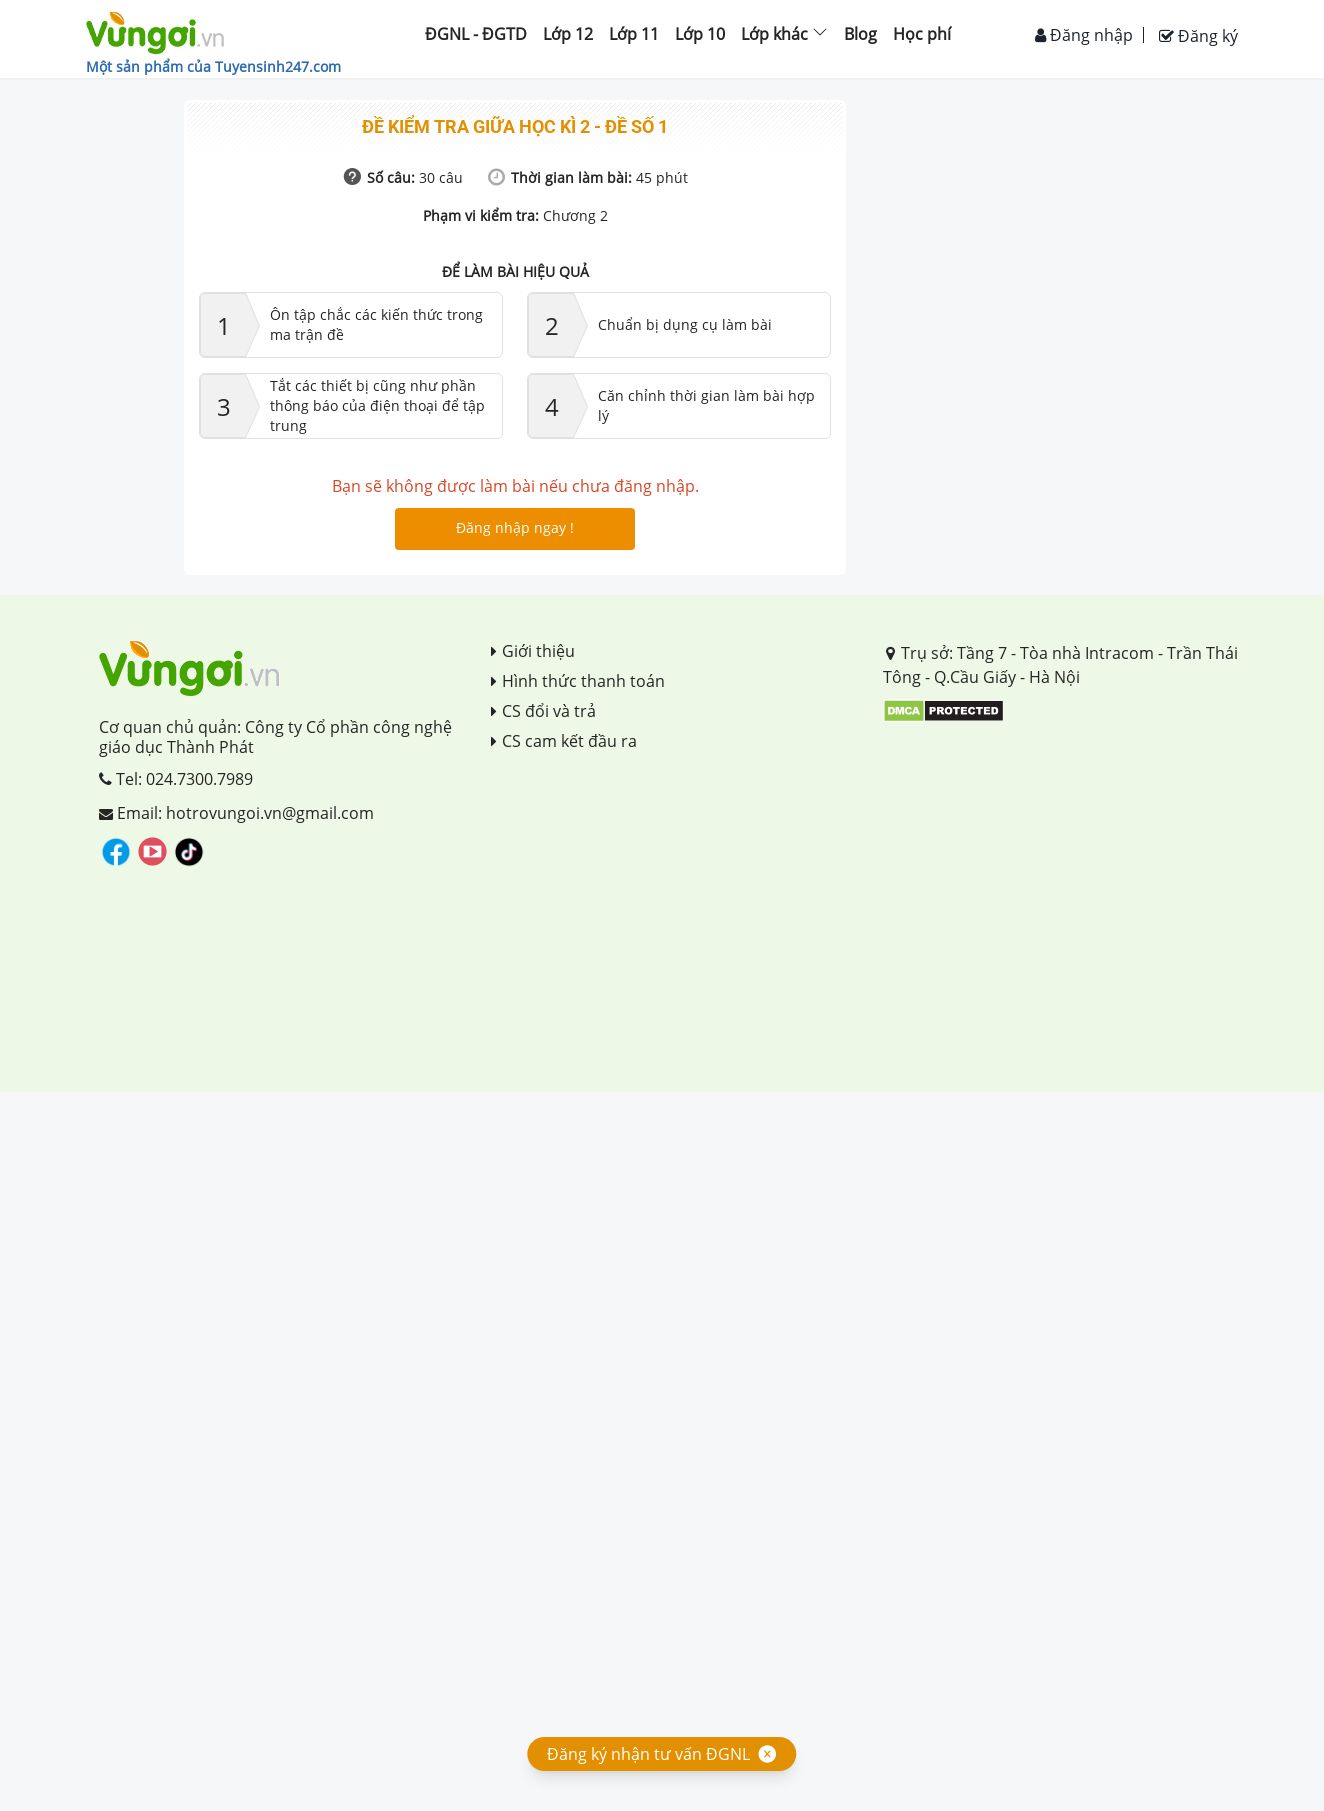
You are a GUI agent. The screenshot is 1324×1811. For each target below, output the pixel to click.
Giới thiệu (533, 651)
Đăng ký (1198, 36)
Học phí (922, 34)
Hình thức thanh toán (578, 681)
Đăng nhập (1084, 35)
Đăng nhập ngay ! (515, 527)
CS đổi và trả (543, 711)
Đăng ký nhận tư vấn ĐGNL (648, 1754)
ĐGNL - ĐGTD (476, 34)
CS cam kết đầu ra (564, 741)
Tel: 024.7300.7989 (176, 779)
